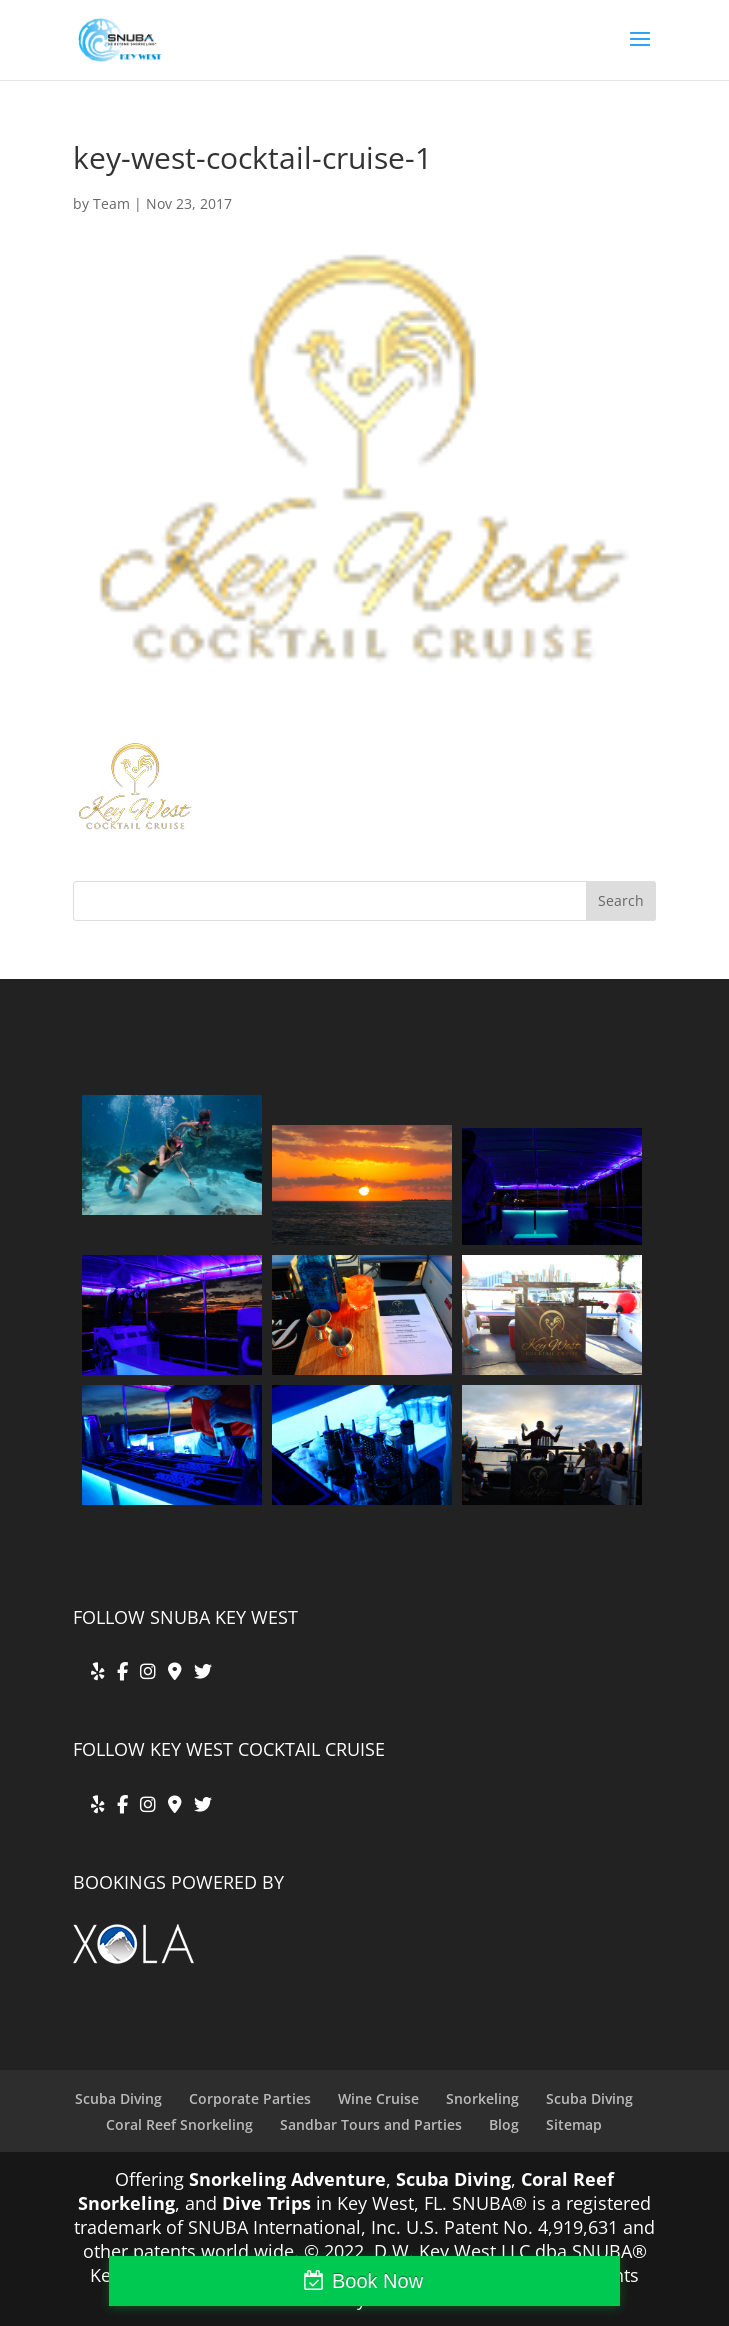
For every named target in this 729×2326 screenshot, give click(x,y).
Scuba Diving (118, 2098)
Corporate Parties (250, 2098)
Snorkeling (482, 2098)
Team (111, 203)
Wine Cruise (378, 2098)
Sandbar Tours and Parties (371, 2124)
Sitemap (574, 2124)
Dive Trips (266, 2203)
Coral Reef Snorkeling (179, 2124)
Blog (504, 2124)
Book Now (377, 2281)
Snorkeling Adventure (287, 2179)
